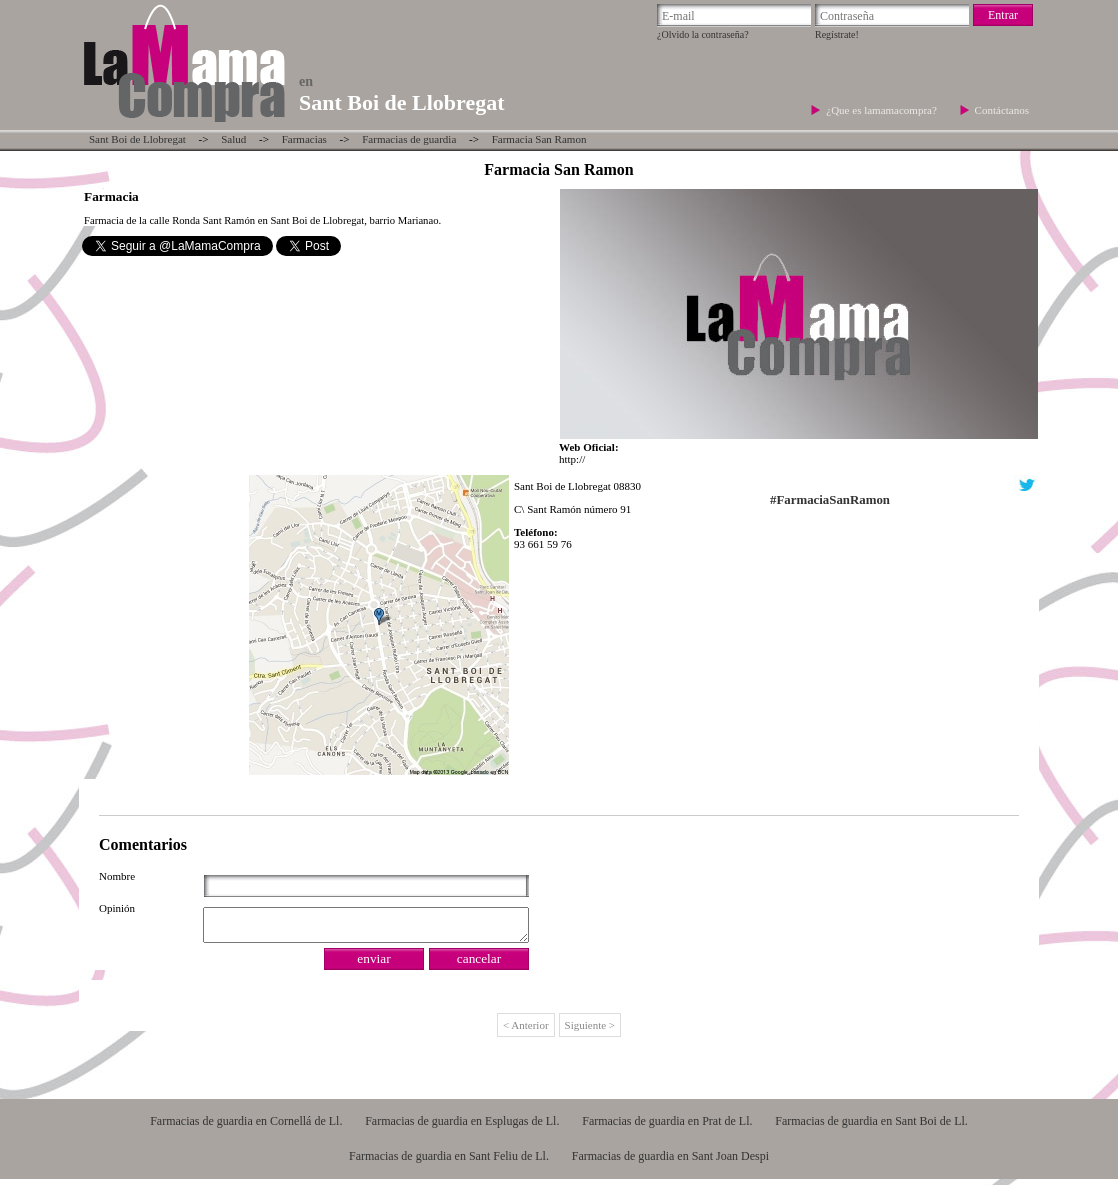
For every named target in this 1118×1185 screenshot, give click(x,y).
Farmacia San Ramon (539, 139)
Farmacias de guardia (409, 139)
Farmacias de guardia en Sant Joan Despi (670, 1162)
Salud (233, 139)
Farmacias (304, 139)
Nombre (117, 876)
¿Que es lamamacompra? (882, 110)
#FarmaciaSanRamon (830, 500)
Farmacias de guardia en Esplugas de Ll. (462, 1127)
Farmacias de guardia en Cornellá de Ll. (246, 1127)
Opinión (117, 908)
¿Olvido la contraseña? (703, 34)
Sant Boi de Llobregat (137, 139)
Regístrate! (837, 34)
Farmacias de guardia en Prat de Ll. (667, 1127)
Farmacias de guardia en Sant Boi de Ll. (871, 1127)
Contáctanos (1002, 110)
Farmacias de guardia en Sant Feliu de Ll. (449, 1162)
